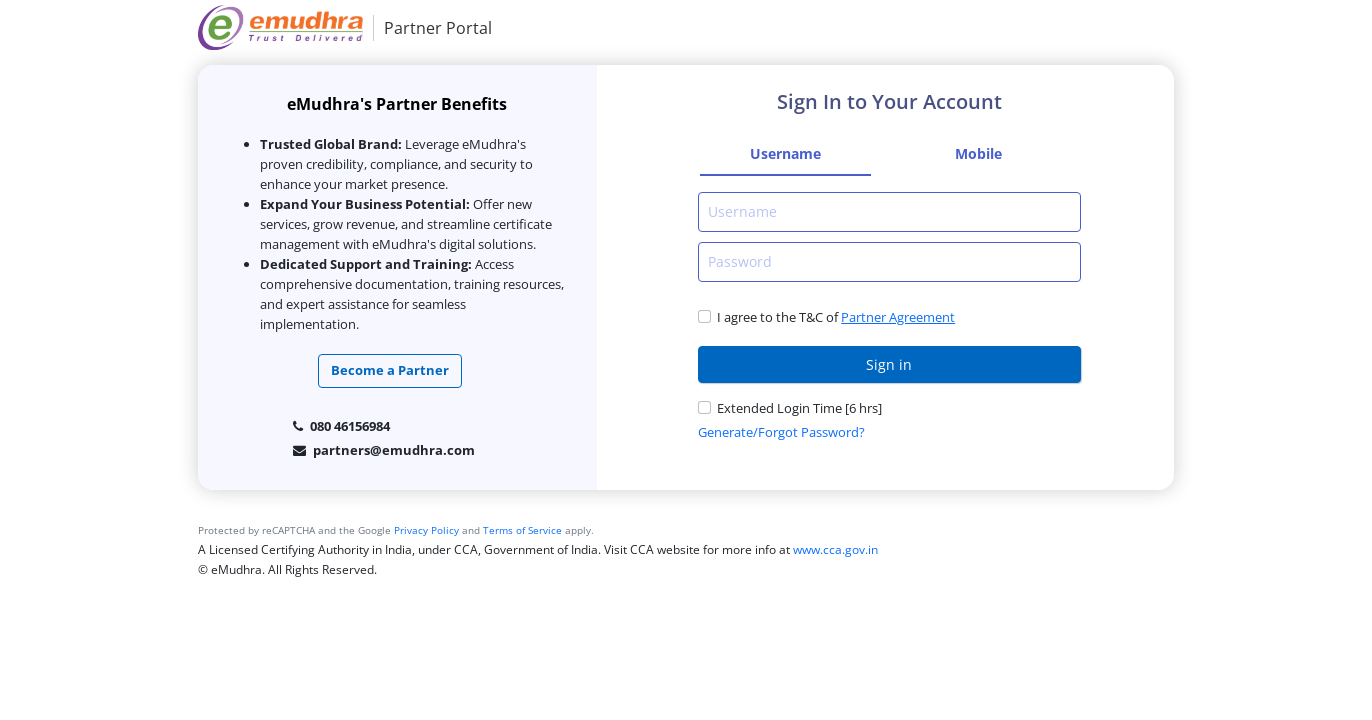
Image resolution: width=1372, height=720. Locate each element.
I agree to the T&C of (777, 317)
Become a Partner (390, 370)
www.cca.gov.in (835, 549)
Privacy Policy (426, 530)
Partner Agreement (898, 317)
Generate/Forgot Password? (781, 432)
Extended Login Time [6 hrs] (799, 408)
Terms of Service (522, 530)
